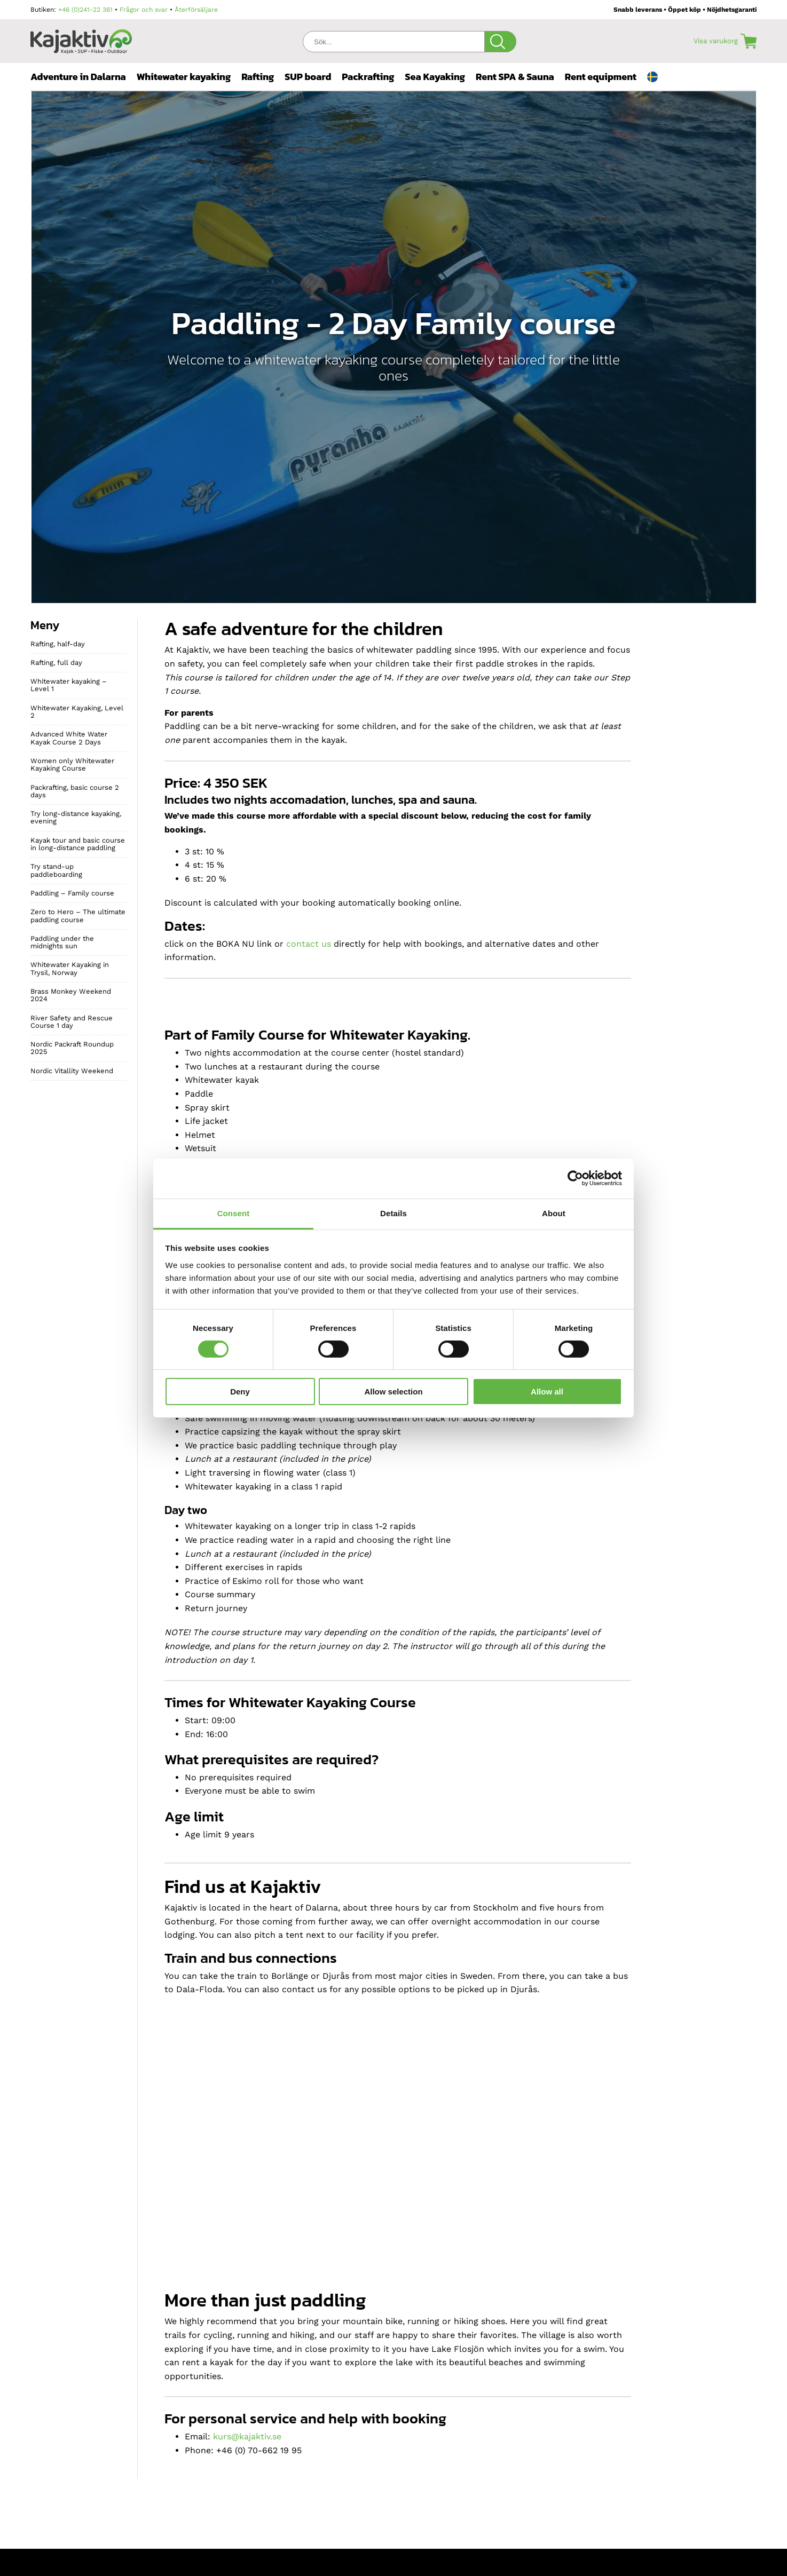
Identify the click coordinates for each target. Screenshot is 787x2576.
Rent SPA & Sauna (515, 76)
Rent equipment (600, 76)
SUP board (308, 76)
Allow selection (393, 1391)
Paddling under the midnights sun (62, 942)
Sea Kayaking (435, 76)
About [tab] (553, 1212)
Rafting (257, 76)
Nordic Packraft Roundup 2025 (72, 1048)
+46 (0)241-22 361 (85, 9)
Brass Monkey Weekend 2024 (70, 995)
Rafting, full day (56, 663)
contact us (308, 944)
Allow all (547, 1391)
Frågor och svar (144, 9)
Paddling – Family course (72, 893)
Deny (240, 1391)
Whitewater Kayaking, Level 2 (76, 711)
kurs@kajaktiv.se (247, 2436)
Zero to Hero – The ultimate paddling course (77, 915)
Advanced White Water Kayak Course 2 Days (68, 738)
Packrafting (368, 76)
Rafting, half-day (57, 644)
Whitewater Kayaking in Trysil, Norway (69, 968)
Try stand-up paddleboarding (56, 870)
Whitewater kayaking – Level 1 (68, 685)
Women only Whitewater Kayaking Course (72, 764)
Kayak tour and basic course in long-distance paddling (77, 844)
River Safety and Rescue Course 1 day (71, 1021)
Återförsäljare (196, 9)
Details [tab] (393, 1212)
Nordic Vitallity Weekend (71, 1071)
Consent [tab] (233, 1212)
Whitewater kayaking (184, 76)
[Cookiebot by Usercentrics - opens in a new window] (575, 1178)
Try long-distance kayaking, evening (75, 817)
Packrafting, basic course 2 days (74, 791)
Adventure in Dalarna (78, 76)
